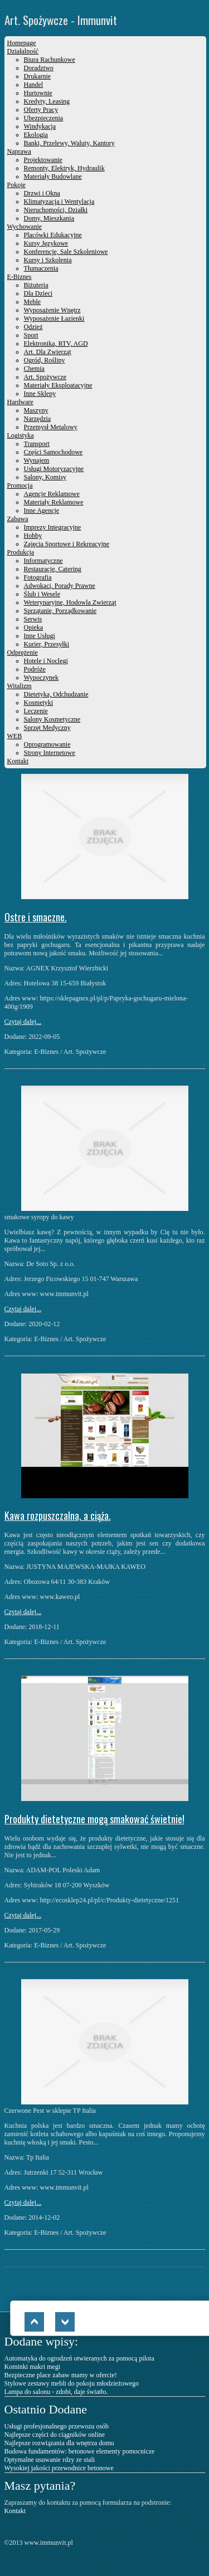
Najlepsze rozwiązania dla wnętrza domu (59, 2443)
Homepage (21, 43)
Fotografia (38, 577)
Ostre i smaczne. (35, 917)
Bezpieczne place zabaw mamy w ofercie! (60, 2375)
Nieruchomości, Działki (56, 210)
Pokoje (16, 185)
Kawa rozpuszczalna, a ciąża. (57, 1515)
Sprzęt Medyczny (47, 728)
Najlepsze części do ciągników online (54, 2434)
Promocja (20, 485)
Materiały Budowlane (53, 176)
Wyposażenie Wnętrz (52, 310)
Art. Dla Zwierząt (47, 352)
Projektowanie (43, 160)
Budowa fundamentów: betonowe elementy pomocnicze (79, 2451)
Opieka (33, 627)
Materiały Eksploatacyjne (58, 385)
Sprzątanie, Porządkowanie (60, 611)
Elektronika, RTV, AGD (56, 343)
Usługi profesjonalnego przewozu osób (56, 2426)
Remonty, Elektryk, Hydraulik (64, 168)
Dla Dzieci (38, 293)
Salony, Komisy (45, 477)
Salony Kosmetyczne (52, 719)
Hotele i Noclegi (46, 661)
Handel (33, 85)
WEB (14, 736)
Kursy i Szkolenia (48, 260)
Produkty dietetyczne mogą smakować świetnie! (94, 1819)
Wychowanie (24, 226)
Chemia (34, 368)
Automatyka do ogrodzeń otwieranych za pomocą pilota (79, 2358)
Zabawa (17, 519)
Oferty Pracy (41, 110)
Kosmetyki (39, 702)
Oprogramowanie (47, 744)
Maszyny (36, 410)
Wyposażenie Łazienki (54, 318)
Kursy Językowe (46, 243)
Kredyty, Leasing (47, 101)
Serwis (33, 619)
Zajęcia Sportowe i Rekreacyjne (67, 544)
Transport (37, 444)
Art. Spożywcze (45, 377)
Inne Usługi (39, 636)
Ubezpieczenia (44, 118)
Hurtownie (38, 93)
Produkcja (21, 552)
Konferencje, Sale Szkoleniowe (66, 252)
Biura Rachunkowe (49, 59)
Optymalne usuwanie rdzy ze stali (49, 2460)
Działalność (23, 51)
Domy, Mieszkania (49, 218)
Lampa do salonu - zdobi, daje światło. (56, 2392)
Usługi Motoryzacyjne (54, 469)
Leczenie (36, 711)
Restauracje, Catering (52, 569)
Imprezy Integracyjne (52, 527)
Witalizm (19, 686)
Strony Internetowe (49, 753)
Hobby (33, 535)
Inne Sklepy (40, 394)
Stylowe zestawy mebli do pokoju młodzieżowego (71, 2383)
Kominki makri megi (32, 2367)
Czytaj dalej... (23, 1022)
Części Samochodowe (53, 452)
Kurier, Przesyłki (47, 644)
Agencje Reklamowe (52, 494)
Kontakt (18, 761)
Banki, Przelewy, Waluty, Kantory (69, 143)
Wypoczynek (41, 677)
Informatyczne (43, 561)
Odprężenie (22, 652)
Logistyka (20, 435)
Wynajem (37, 460)
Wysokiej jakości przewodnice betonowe (59, 2468)
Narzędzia (37, 419)
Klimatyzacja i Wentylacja (59, 201)
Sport (31, 335)
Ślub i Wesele (42, 594)
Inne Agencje (42, 510)
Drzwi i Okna (42, 193)
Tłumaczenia (41, 268)
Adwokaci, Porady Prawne (59, 586)
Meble (32, 302)
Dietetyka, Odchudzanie (56, 694)
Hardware (20, 402)
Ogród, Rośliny (44, 360)
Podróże (35, 669)
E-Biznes (19, 277)
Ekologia (36, 135)
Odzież (33, 327)
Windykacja (40, 126)
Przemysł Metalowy (50, 427)
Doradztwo (39, 68)
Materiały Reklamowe (54, 502)
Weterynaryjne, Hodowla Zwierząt (70, 602)
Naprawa (19, 151)
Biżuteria (36, 285)
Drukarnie (37, 76)
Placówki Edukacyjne (53, 235)
